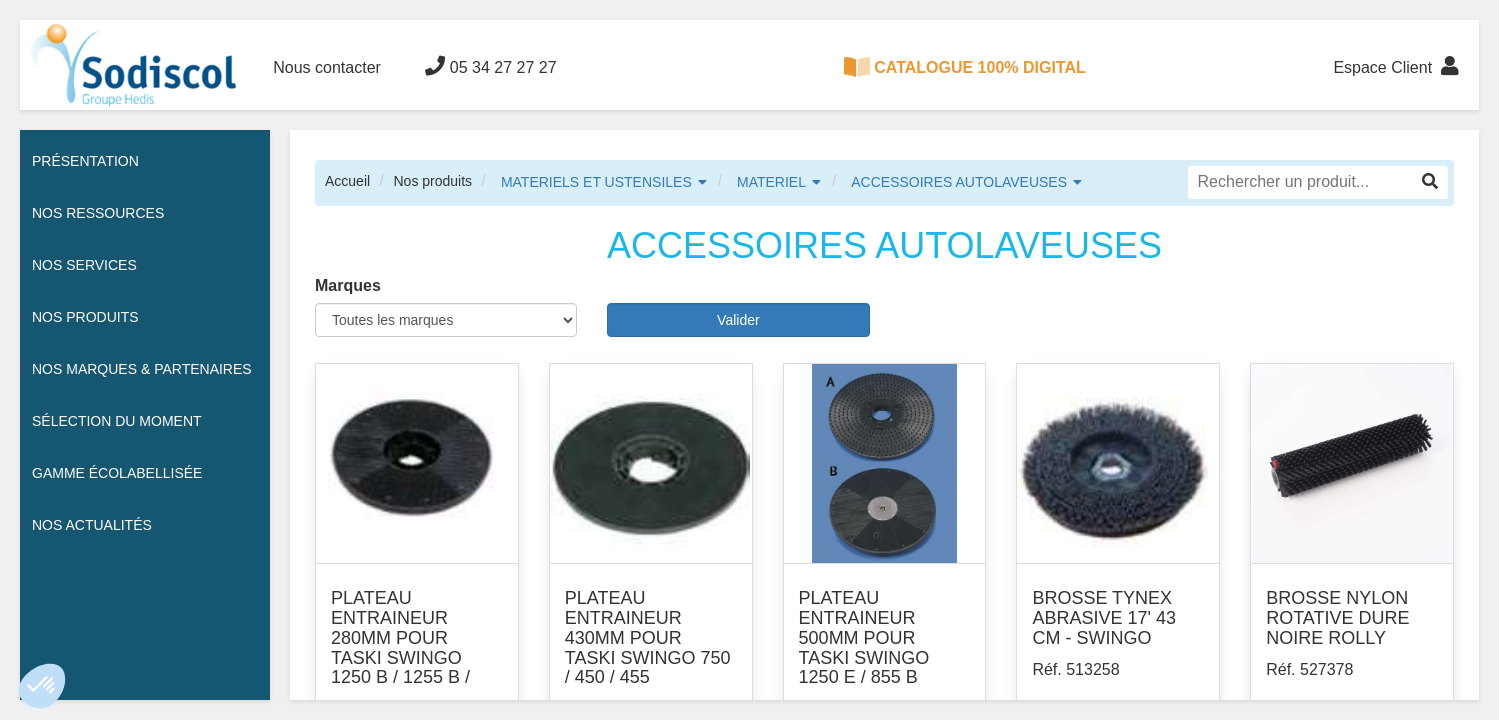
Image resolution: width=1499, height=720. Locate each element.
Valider (738, 320)
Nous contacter (327, 67)
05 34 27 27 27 (490, 66)
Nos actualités (92, 525)
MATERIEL (771, 182)
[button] (42, 686)
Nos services (84, 265)
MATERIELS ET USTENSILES (596, 182)
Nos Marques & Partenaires (142, 369)
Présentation (85, 161)
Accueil (347, 181)
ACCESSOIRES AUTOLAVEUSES (959, 182)
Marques (348, 285)
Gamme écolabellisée (117, 473)
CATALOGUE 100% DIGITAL (965, 67)
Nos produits (432, 181)
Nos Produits (85, 317)
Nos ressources (98, 213)
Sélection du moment (117, 421)
